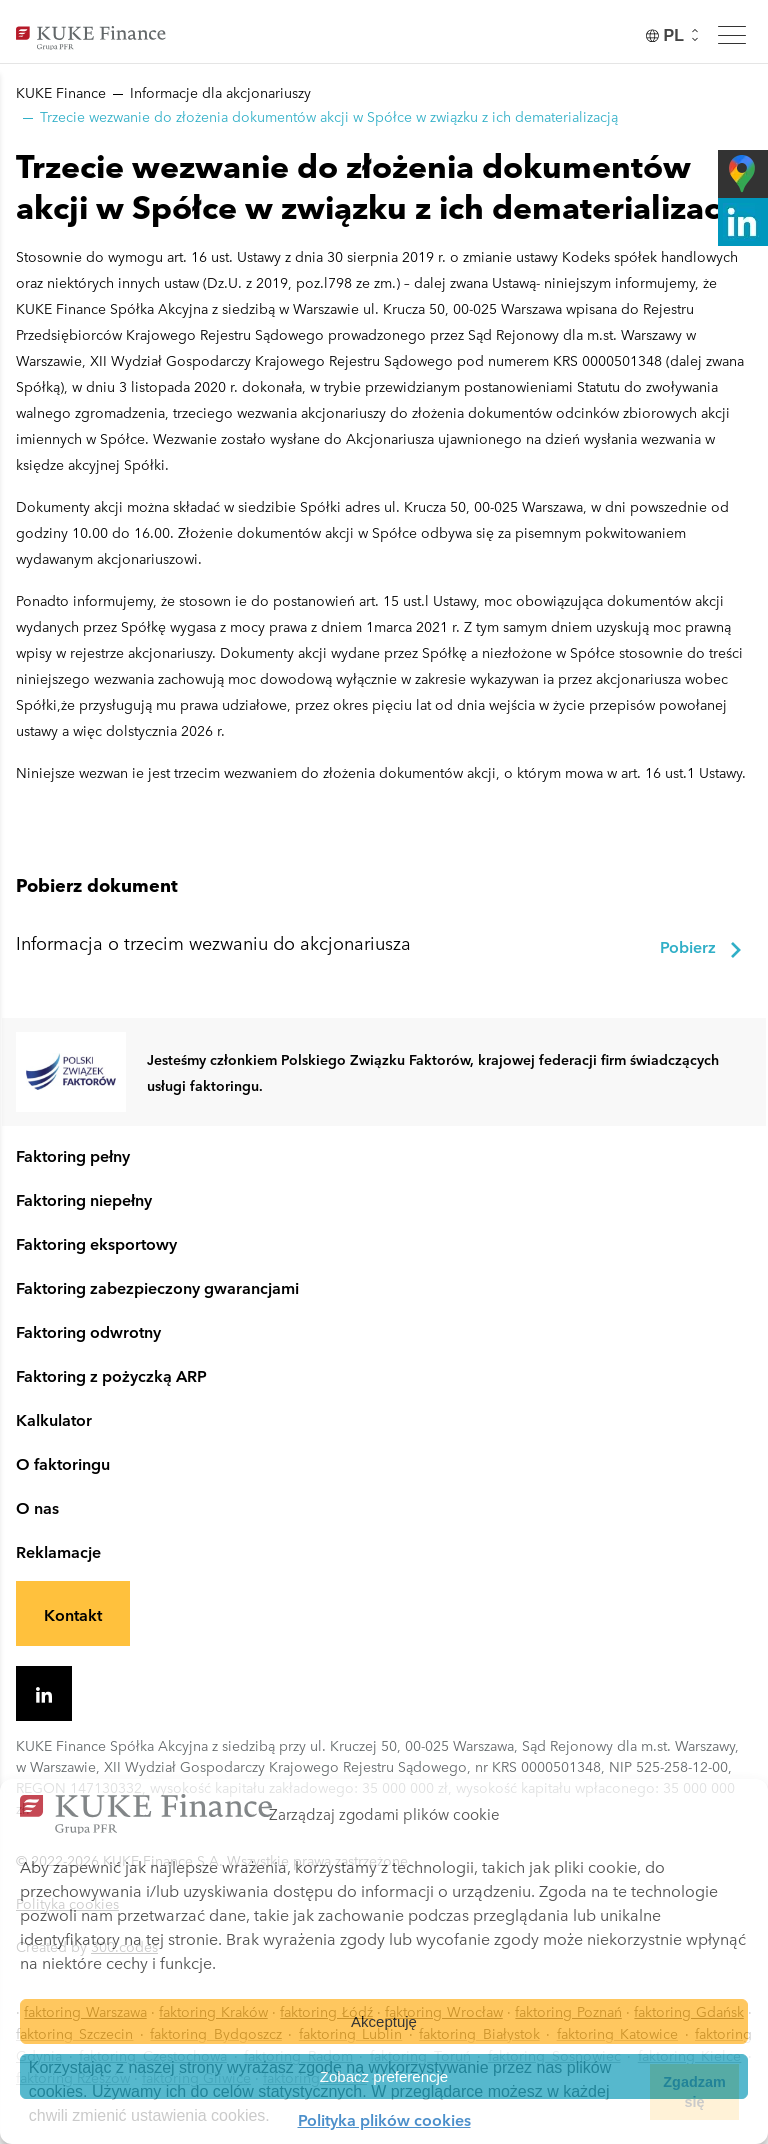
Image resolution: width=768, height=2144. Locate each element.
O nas (37, 1507)
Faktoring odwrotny (88, 1331)
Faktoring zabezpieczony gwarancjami (157, 1287)
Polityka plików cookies (384, 2119)
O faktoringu (63, 1463)
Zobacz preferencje (384, 2076)
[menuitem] (674, 35)
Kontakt (73, 1614)
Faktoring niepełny (84, 1199)
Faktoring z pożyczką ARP (111, 1375)
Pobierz (702, 947)
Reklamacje (58, 1551)
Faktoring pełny (73, 1155)
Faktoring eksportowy (96, 1243)
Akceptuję (384, 2021)
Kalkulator (54, 1419)
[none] (674, 35)
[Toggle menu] (732, 35)
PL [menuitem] (674, 35)
